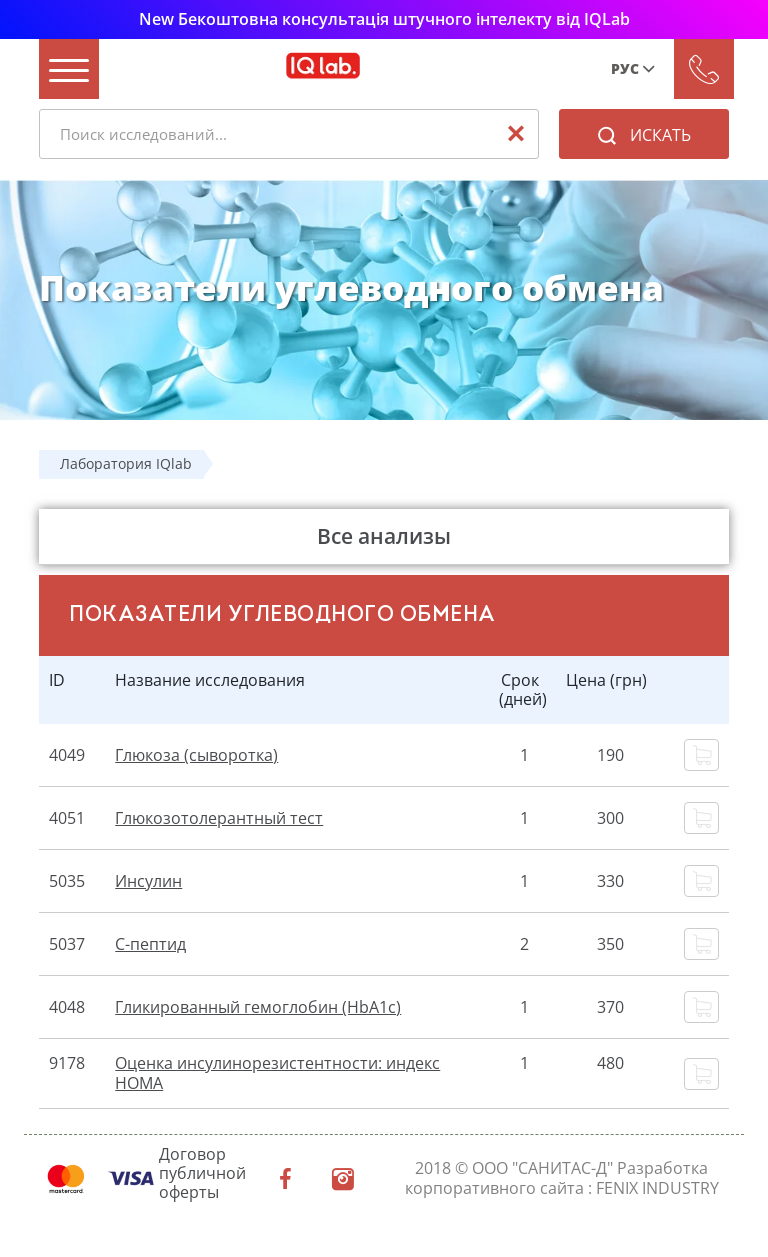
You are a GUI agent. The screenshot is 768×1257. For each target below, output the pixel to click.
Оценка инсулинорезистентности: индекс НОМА (277, 1072)
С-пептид (150, 944)
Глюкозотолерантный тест (219, 818)
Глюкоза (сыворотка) (196, 755)
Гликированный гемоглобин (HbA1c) (258, 1007)
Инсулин (148, 881)
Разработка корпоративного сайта (557, 1177)
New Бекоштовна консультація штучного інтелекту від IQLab (384, 19)
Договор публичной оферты (202, 1174)
